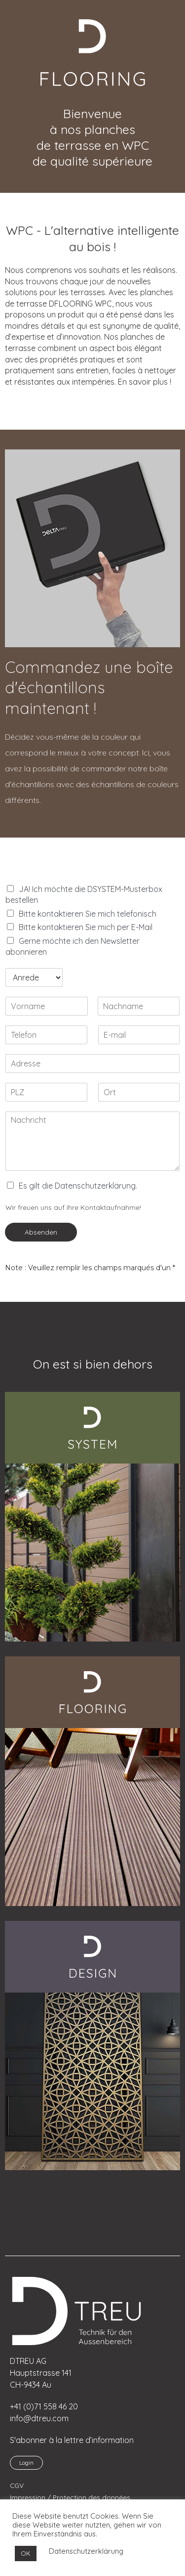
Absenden (41, 1232)
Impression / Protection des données (70, 2497)
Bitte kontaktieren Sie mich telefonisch (87, 914)
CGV (17, 2485)
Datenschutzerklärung (86, 2551)
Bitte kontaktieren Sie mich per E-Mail (85, 927)
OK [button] (26, 2553)
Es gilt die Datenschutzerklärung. (78, 1186)
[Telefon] (46, 1034)
